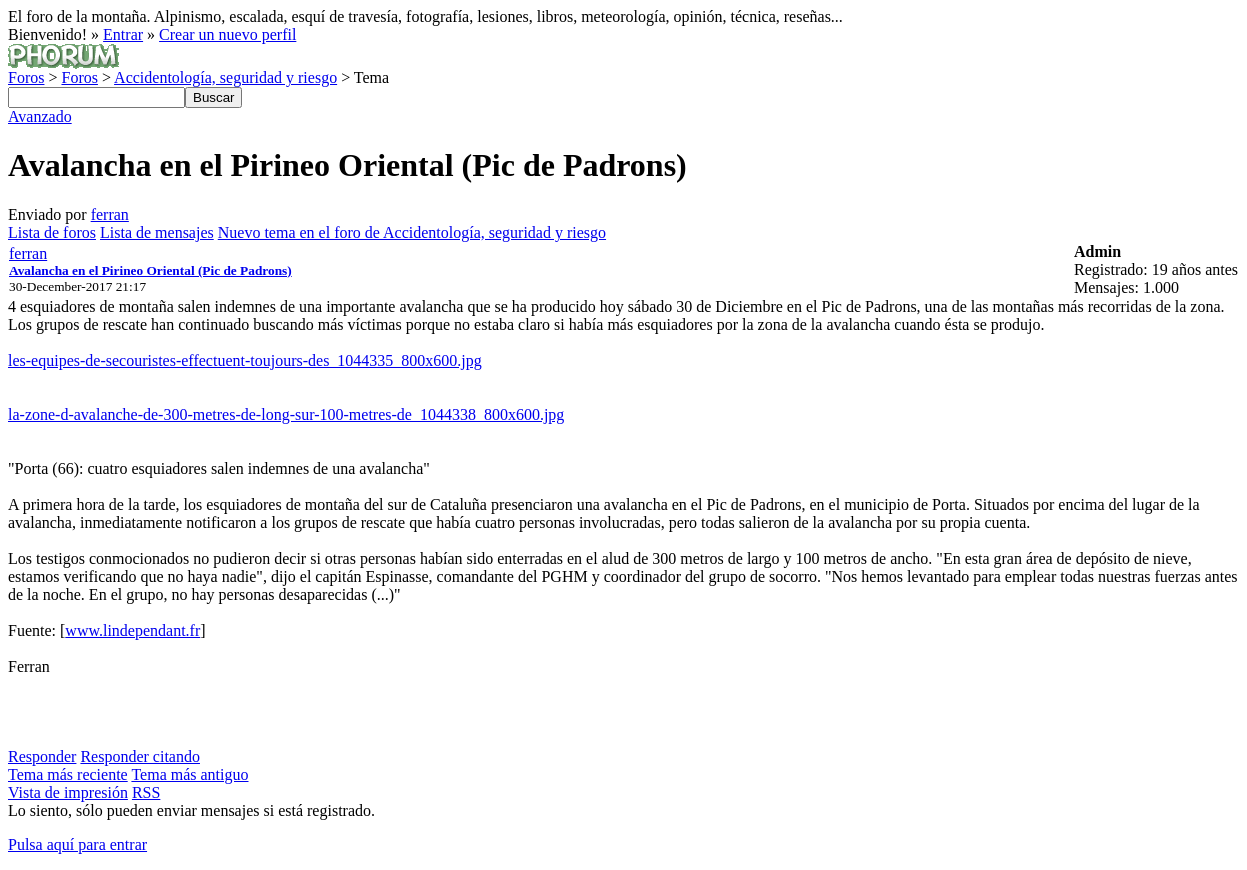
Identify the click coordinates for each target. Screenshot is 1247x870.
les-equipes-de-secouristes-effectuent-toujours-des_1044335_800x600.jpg (245, 360)
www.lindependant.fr (132, 630)
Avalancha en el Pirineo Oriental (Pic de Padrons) (150, 270)
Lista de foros (52, 232)
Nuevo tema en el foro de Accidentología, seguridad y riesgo (412, 232)
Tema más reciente (68, 774)
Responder (42, 756)
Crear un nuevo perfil (227, 34)
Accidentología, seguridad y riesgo (225, 77)
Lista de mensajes (157, 232)
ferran (110, 214)
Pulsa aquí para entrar (77, 844)
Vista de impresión (68, 792)
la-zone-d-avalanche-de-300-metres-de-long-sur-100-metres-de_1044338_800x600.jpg (286, 414)
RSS (146, 792)
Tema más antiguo (189, 774)
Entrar (123, 34)
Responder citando (140, 756)
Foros (26, 77)
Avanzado (40, 116)
